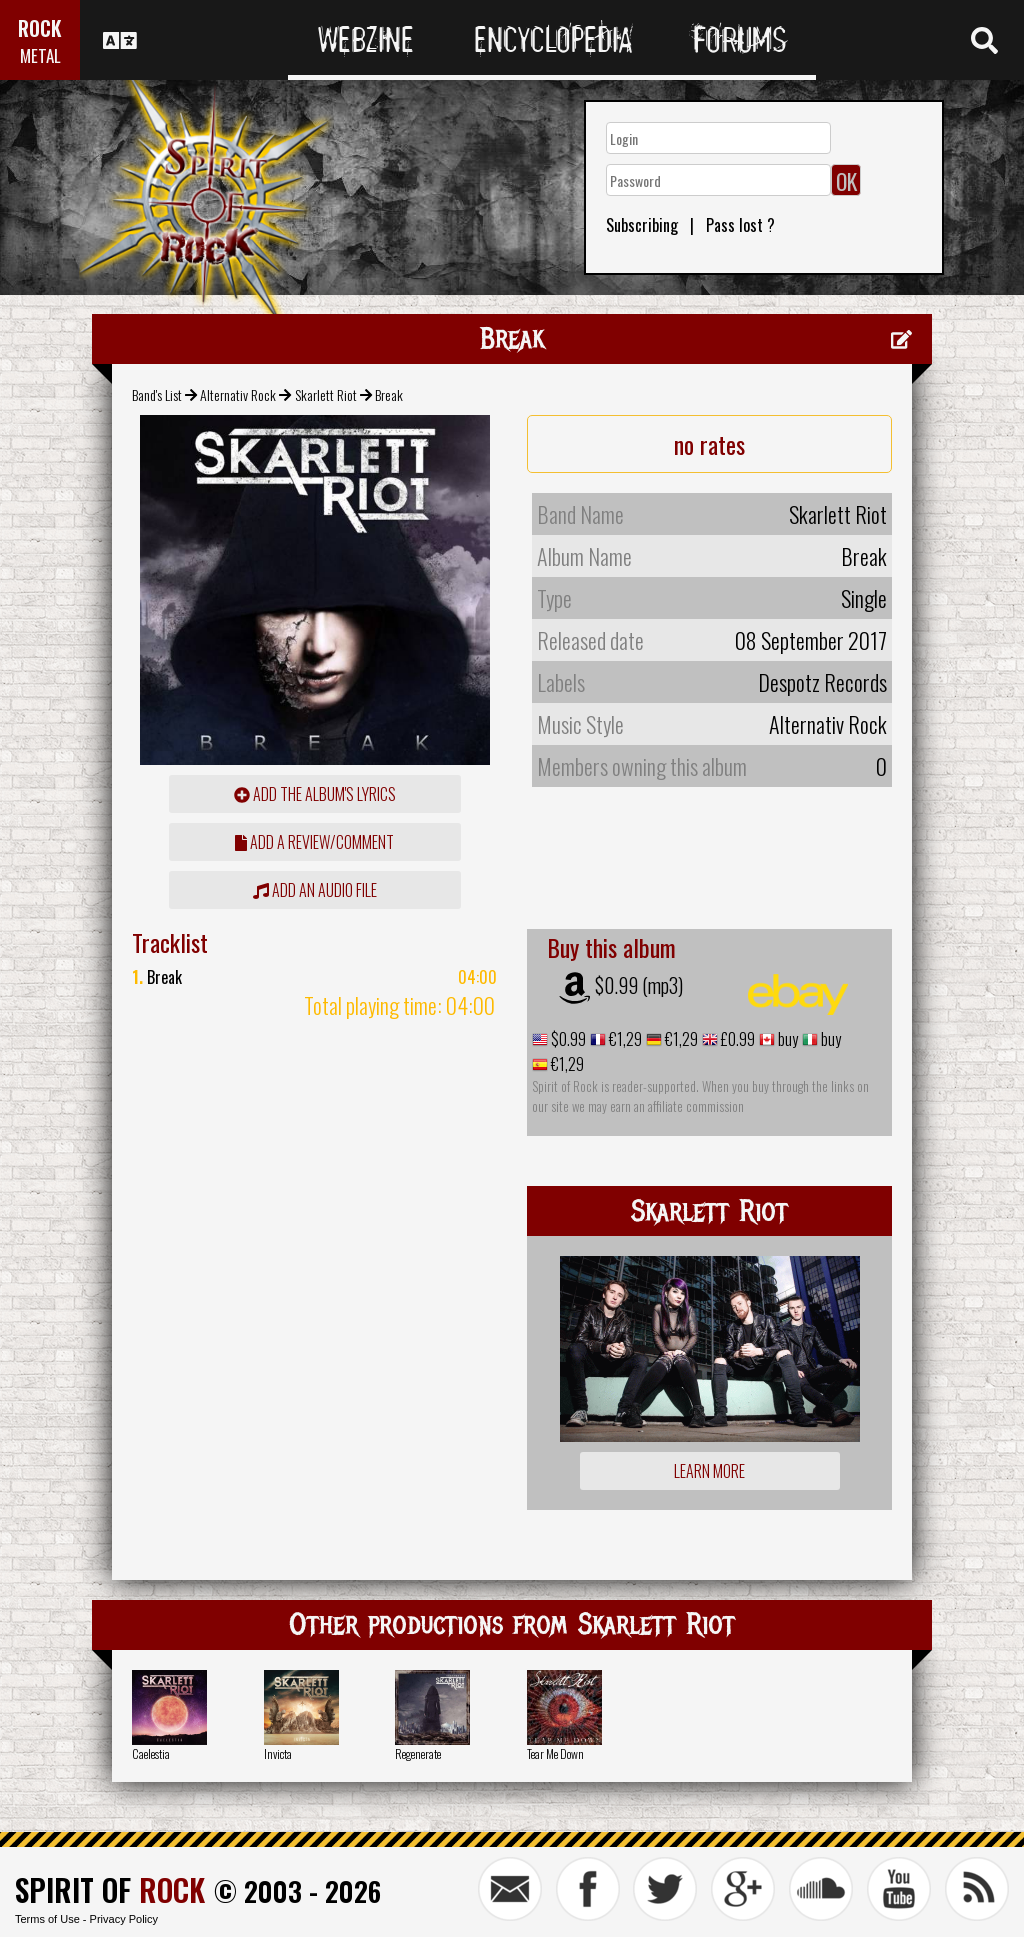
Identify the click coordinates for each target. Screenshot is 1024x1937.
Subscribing (642, 225)
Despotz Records (822, 682)
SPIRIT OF (110, 1889)
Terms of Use (47, 1919)
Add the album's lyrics (315, 794)
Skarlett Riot (326, 394)
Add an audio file (315, 890)
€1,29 (624, 1039)
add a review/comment (314, 842)
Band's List (157, 394)
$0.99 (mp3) (639, 985)
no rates (709, 444)
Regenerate (418, 1753)
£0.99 (736, 1039)
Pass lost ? (740, 225)
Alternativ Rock (238, 394)
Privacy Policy (124, 1919)
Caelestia (151, 1753)
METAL (40, 55)
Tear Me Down (555, 1753)
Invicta (278, 1753)
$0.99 (567, 1039)
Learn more (709, 1471)
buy (786, 1039)
